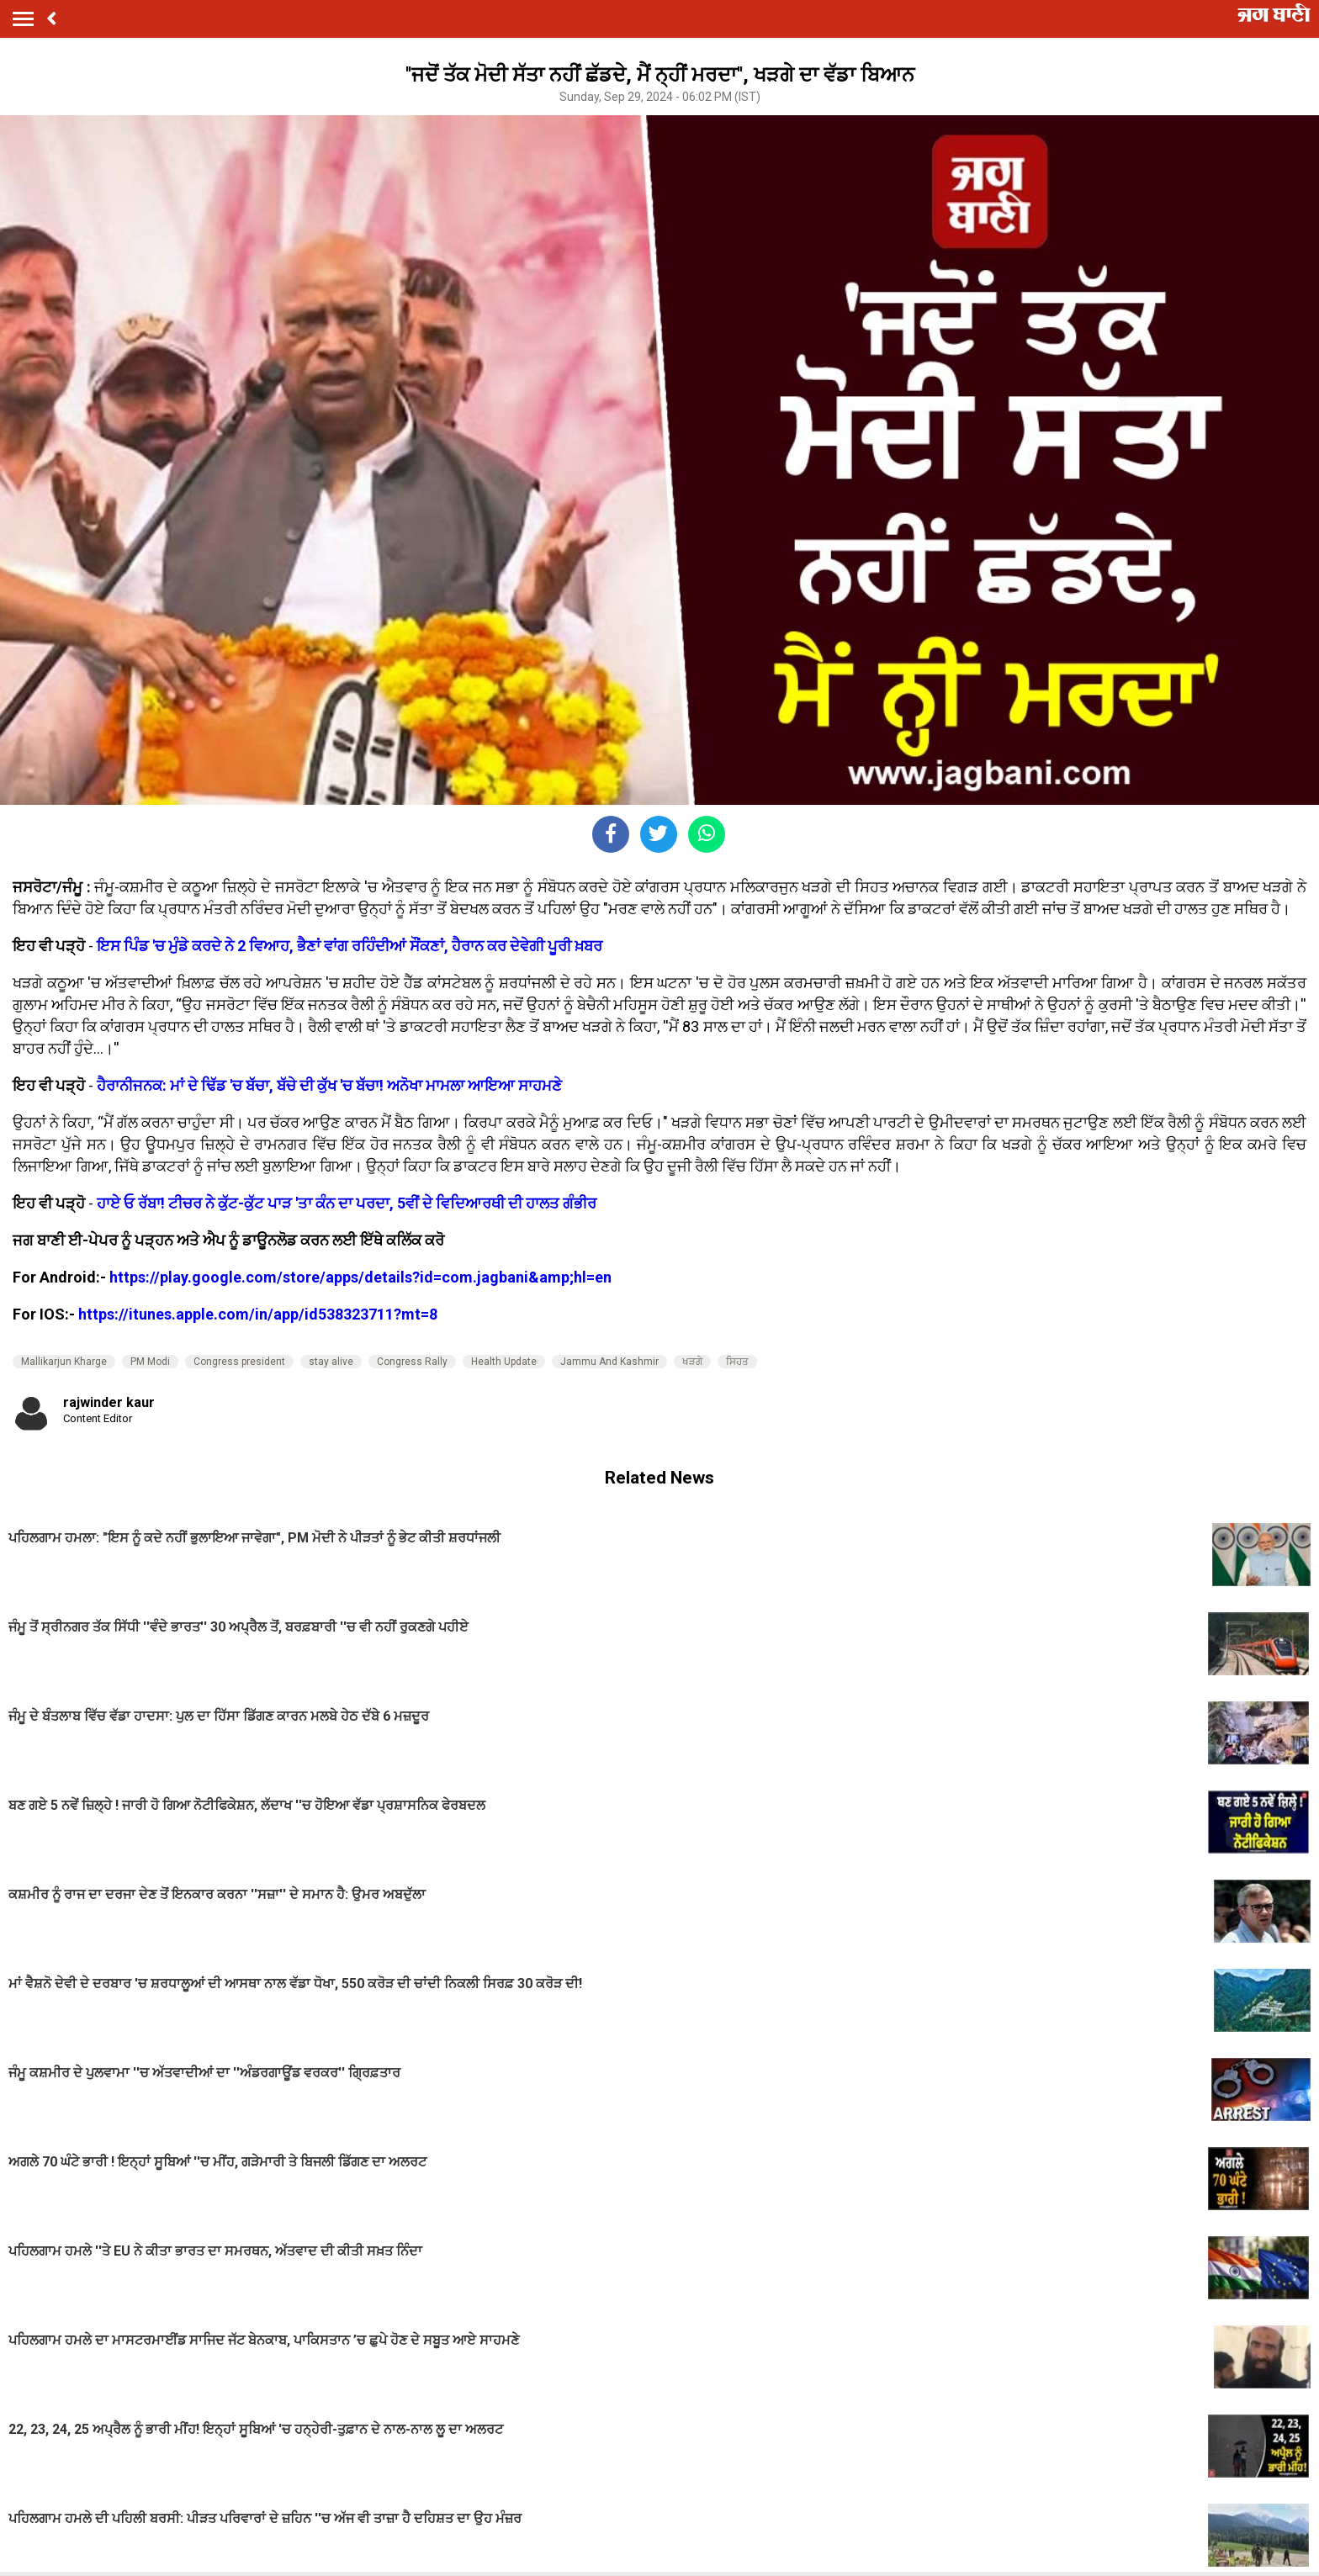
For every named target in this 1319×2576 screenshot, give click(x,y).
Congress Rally (412, 1361)
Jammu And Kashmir (609, 1361)
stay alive (331, 1361)
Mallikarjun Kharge (64, 1361)
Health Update (504, 1361)
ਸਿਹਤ (737, 1361)
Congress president (239, 1361)
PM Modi (150, 1361)
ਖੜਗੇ (692, 1361)
